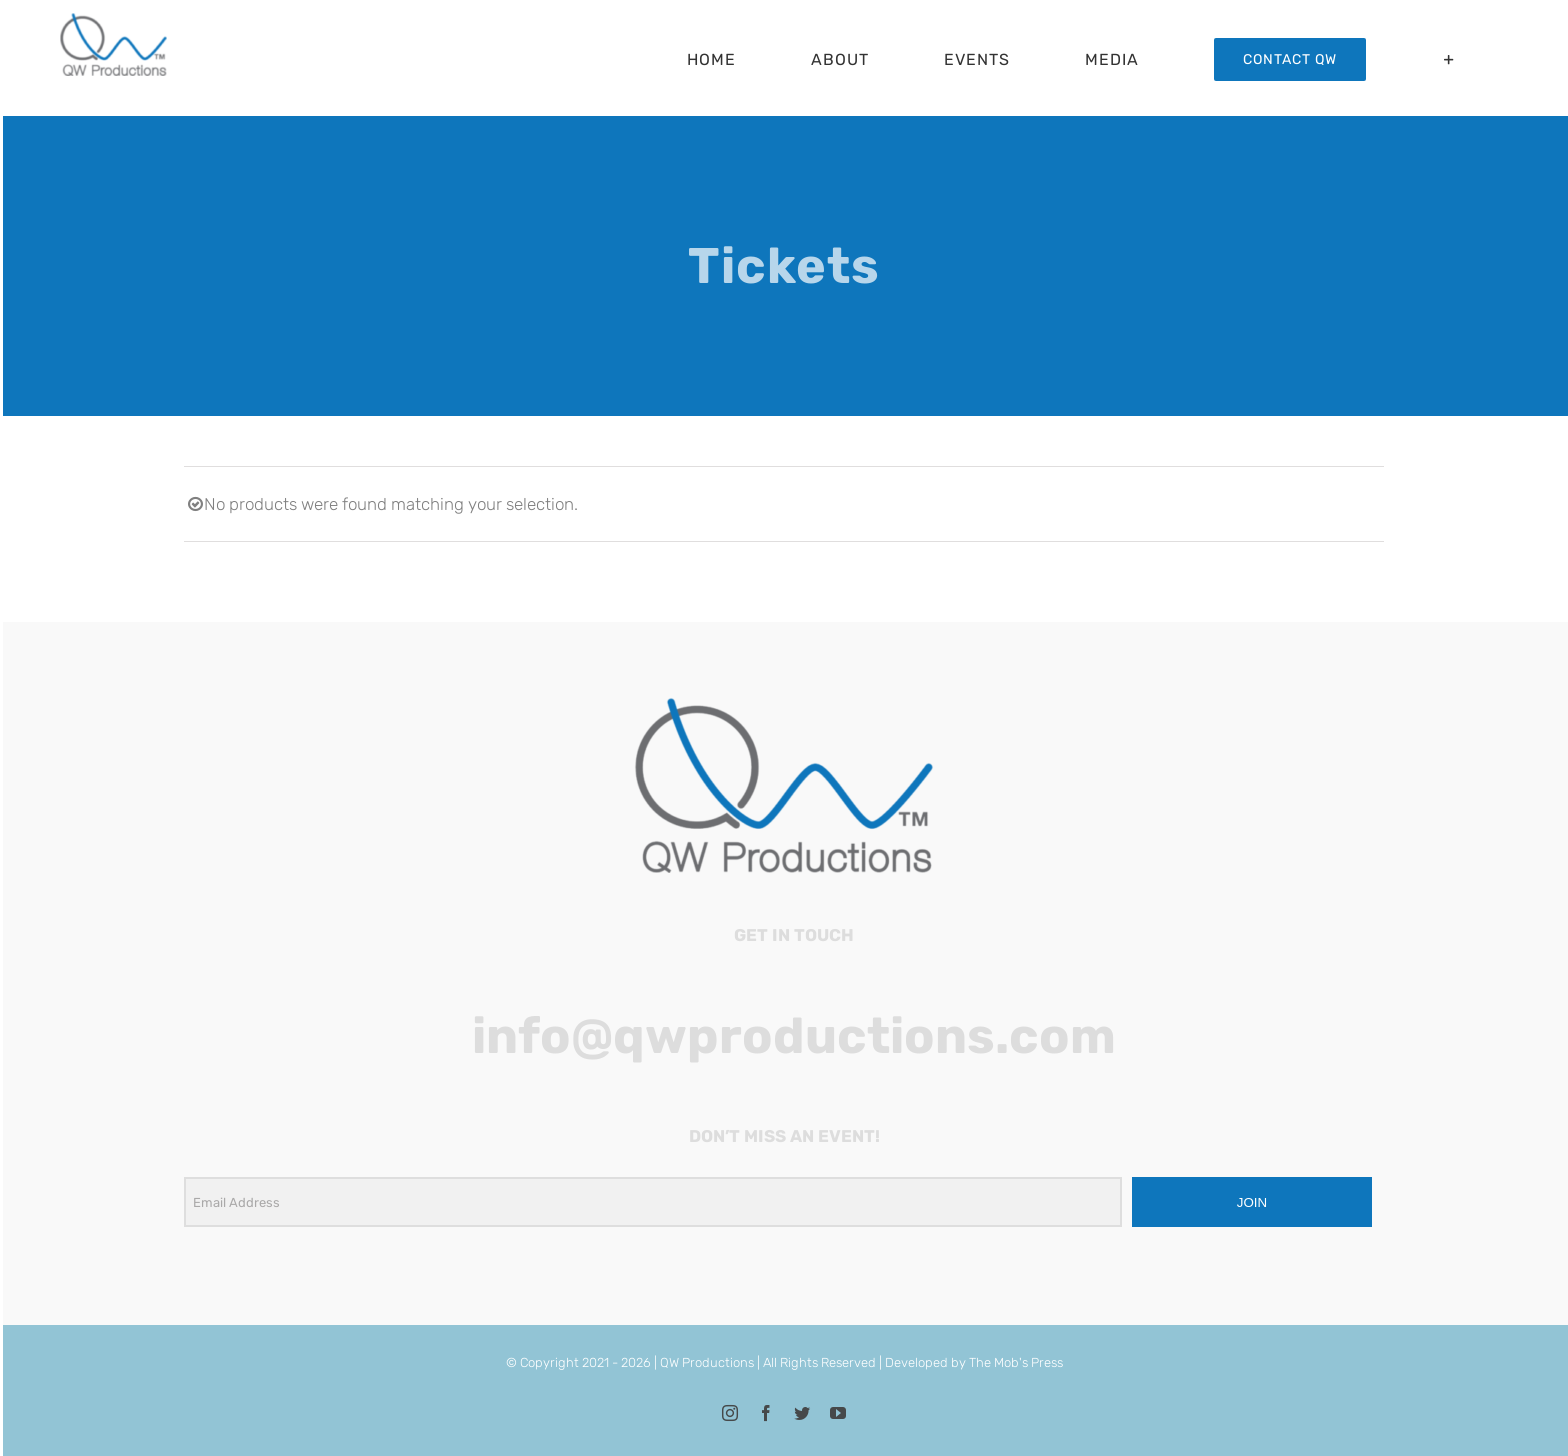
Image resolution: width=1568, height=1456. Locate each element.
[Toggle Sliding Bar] (1449, 59)
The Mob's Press (1016, 1362)
